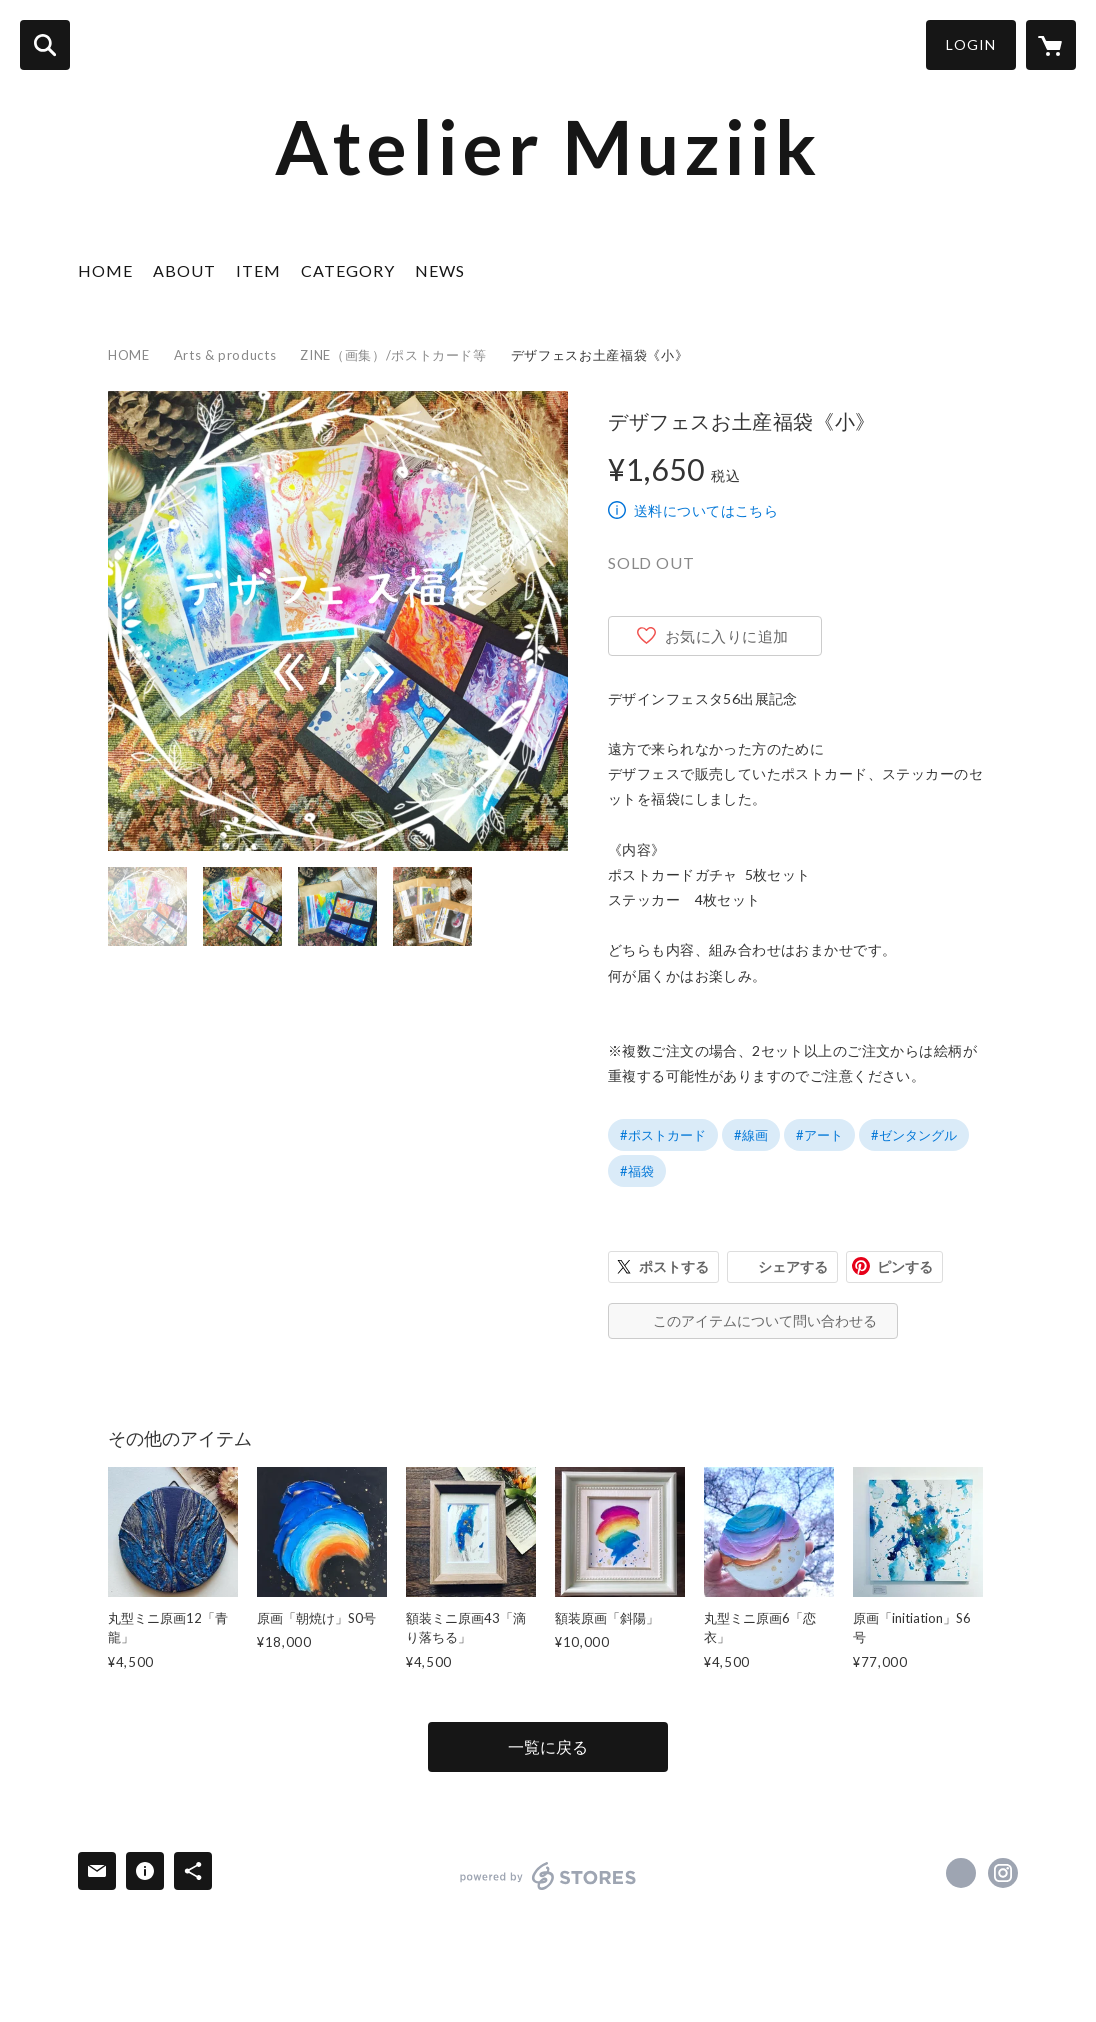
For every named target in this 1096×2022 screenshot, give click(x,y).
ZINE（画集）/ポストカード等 (393, 355)
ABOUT (184, 270)
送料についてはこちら (706, 510)
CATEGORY (348, 270)
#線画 (751, 1135)
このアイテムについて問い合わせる (765, 1320)
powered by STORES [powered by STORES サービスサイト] (548, 1876)
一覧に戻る (548, 1746)
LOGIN (971, 44)
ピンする (905, 1266)
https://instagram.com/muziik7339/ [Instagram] (1003, 1873)
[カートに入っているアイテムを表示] (1051, 45)
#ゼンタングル (914, 1135)
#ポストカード (663, 1135)
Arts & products (225, 355)
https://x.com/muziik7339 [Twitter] (961, 1873)
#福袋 (637, 1171)
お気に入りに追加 (727, 636)
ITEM (258, 270)
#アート (819, 1135)
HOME (105, 270)
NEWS (440, 270)
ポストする (674, 1266)
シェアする (793, 1266)
